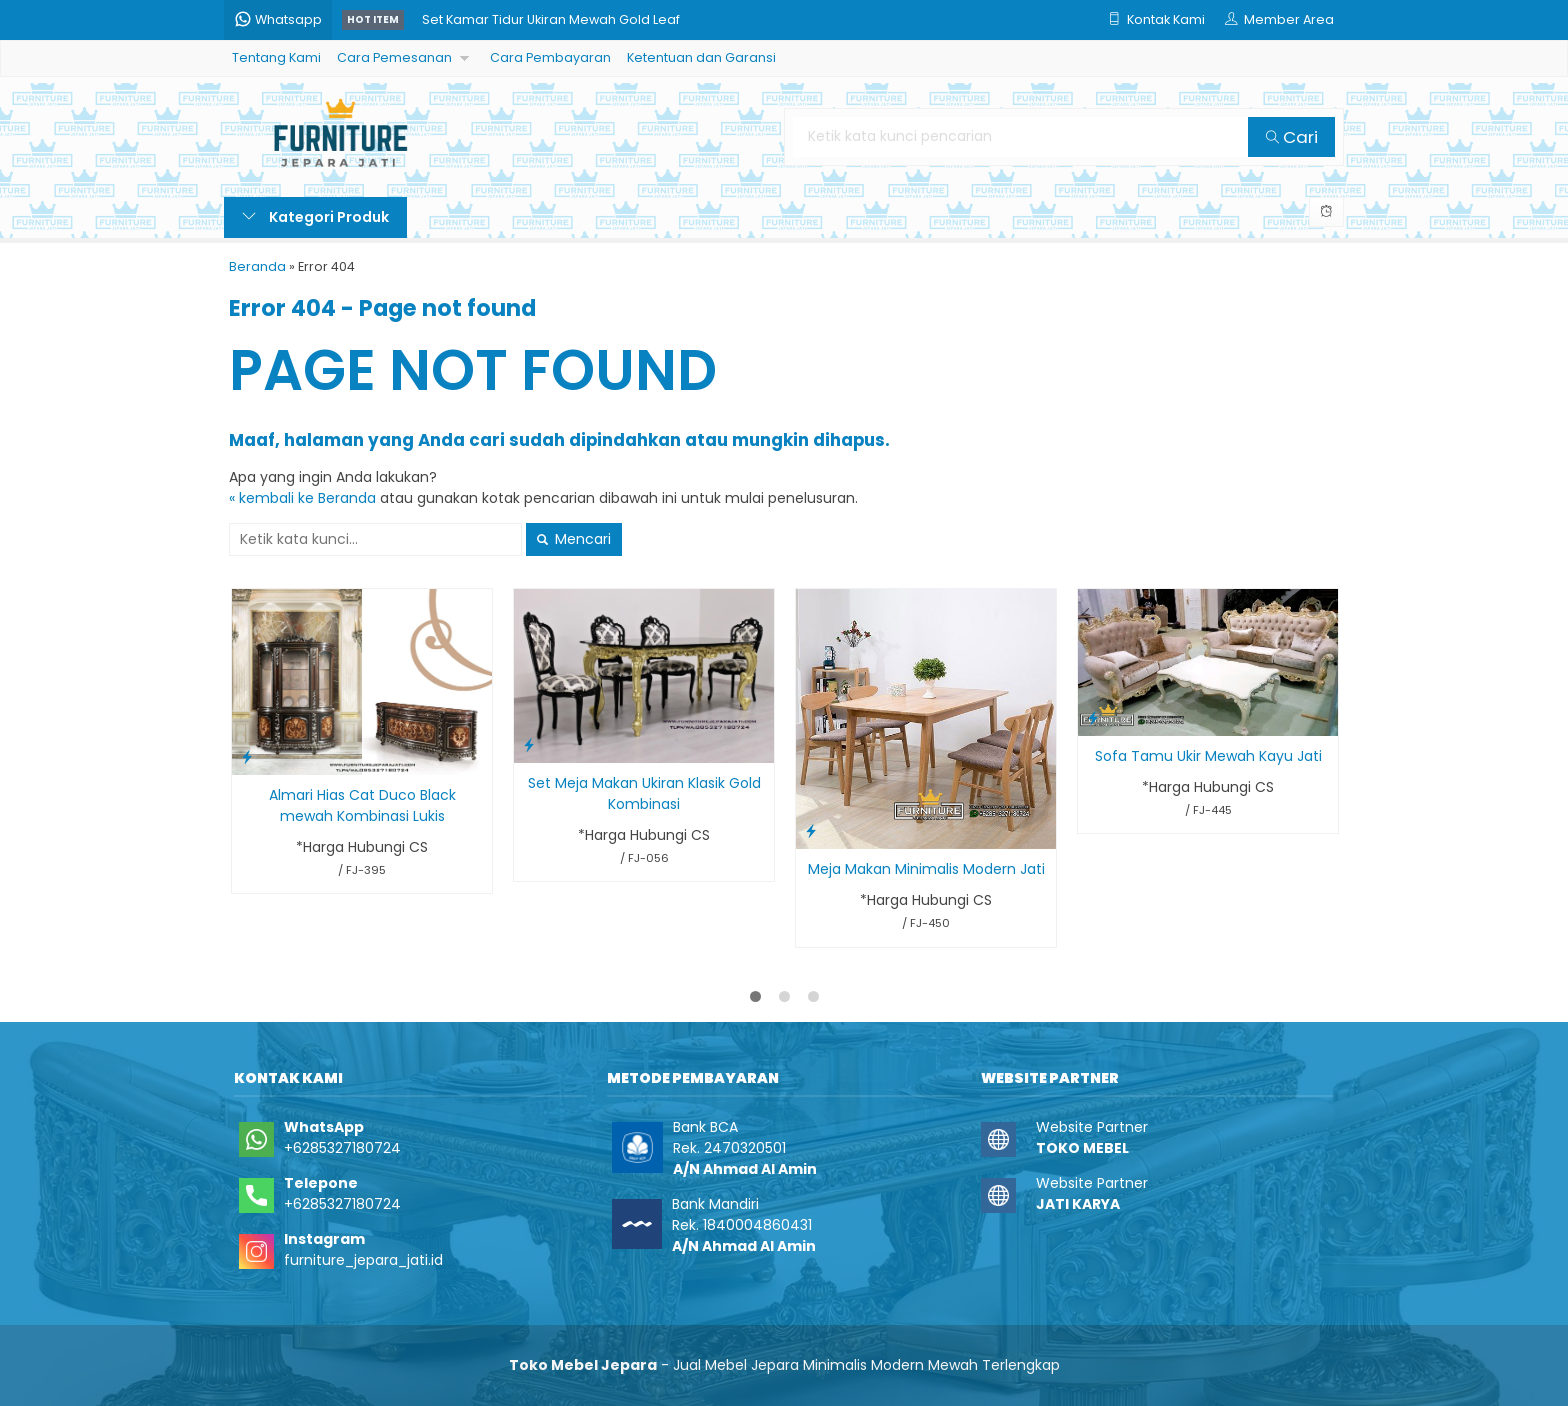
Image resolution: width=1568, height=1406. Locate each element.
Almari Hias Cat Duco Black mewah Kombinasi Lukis (362, 805)
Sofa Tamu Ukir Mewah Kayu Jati (1208, 756)
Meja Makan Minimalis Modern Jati (926, 869)
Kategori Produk (315, 217)
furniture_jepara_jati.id (363, 1260)
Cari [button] (1292, 137)
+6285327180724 (342, 1148)
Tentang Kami (276, 57)
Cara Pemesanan (394, 57)
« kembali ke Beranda (302, 498)
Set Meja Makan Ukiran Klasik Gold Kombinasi (644, 793)
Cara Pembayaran (550, 57)
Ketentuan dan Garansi (701, 57)
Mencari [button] (574, 539)
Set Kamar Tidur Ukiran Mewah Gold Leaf (551, 19)
